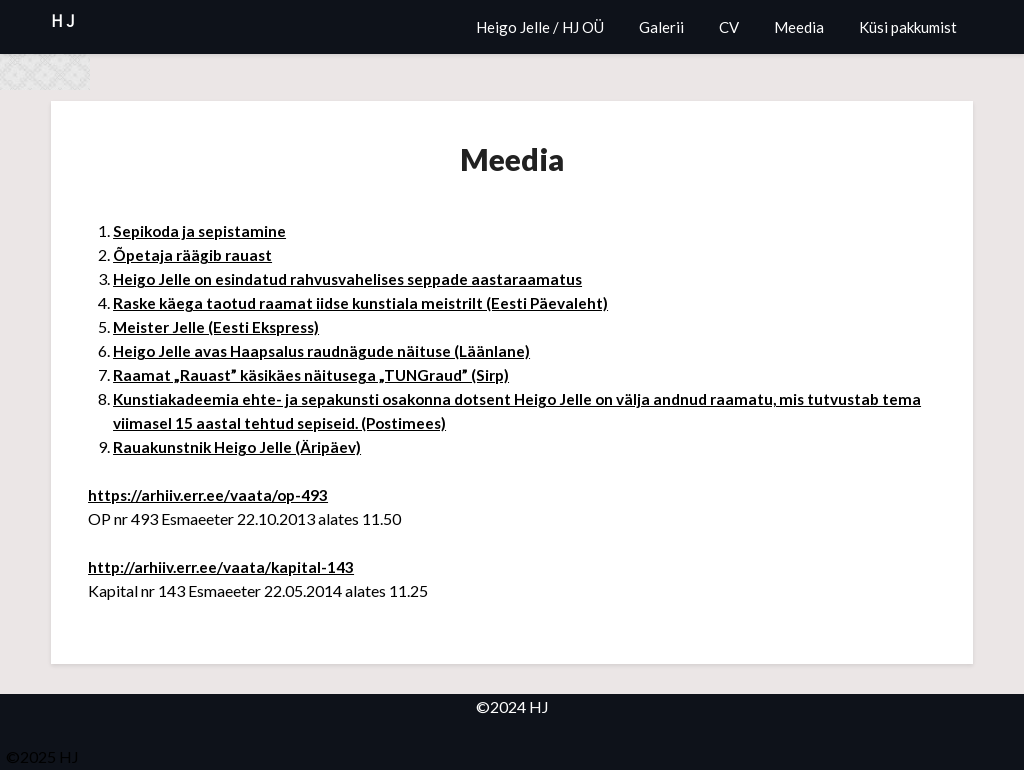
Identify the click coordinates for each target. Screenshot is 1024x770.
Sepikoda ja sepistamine (203, 230)
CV (729, 27)
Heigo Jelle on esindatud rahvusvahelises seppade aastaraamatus (357, 278)
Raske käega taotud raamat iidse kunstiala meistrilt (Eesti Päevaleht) (368, 302)
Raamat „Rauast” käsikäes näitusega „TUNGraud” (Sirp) (317, 374)
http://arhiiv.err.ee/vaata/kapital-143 (226, 566)
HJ (64, 21)
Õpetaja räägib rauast (195, 254)
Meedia (799, 27)
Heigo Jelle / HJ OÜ (540, 27)
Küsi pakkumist (908, 27)
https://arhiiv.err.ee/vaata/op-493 (213, 494)
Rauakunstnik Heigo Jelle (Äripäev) (241, 446)
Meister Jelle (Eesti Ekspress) (221, 326)
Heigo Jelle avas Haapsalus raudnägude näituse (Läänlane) (328, 350)
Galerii (661, 27)
